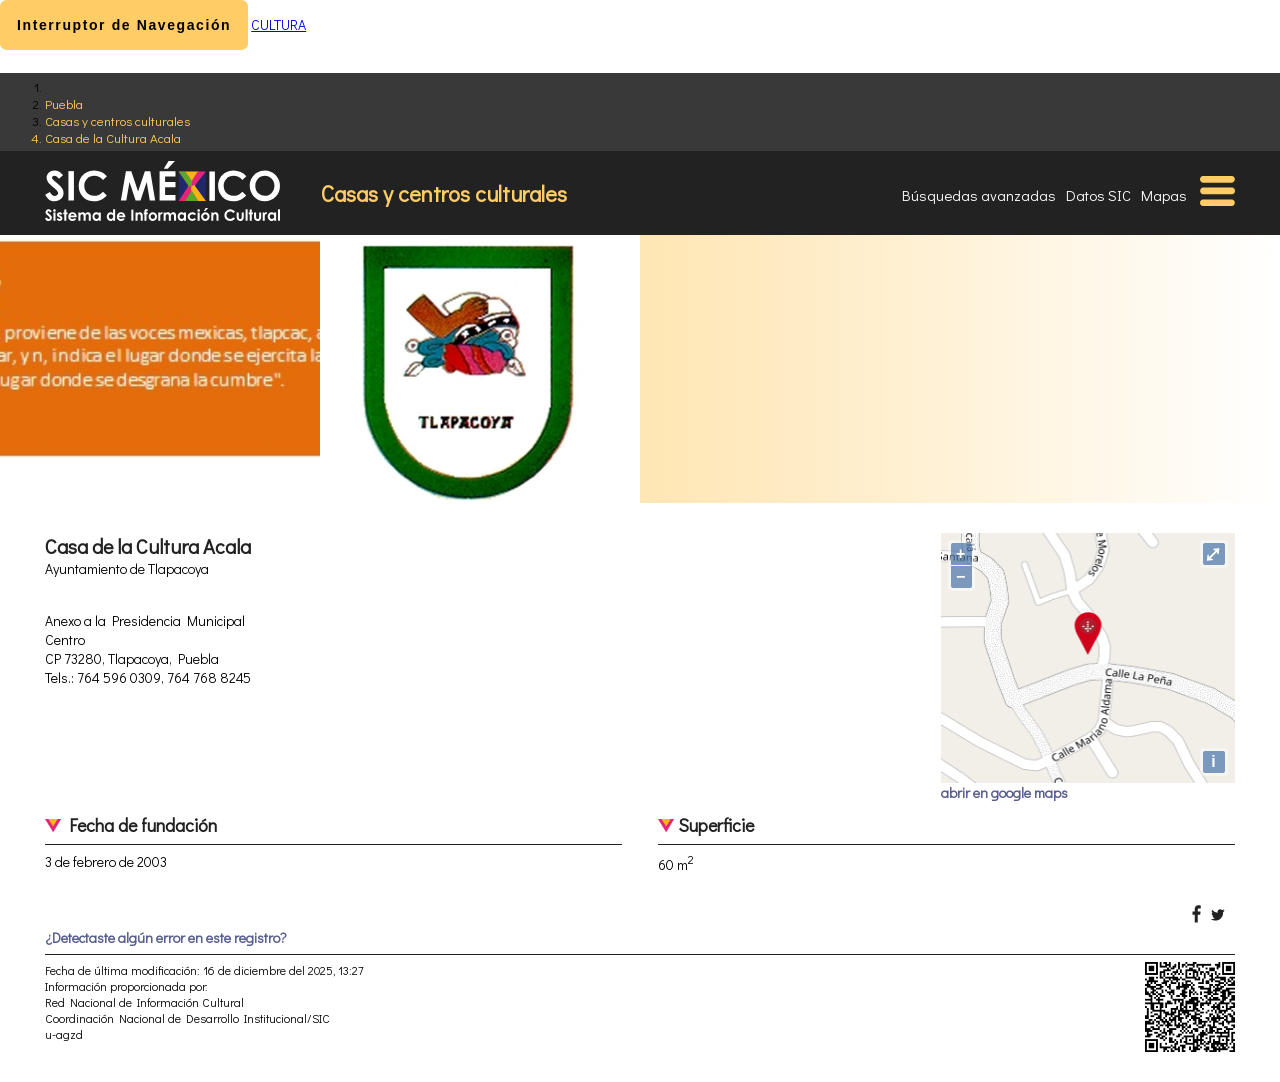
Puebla (64, 103)
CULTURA (278, 24)
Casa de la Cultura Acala (113, 137)
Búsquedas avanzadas (979, 195)
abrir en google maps (1004, 792)
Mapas (1164, 195)
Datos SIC (1098, 195)
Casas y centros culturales (117, 120)
